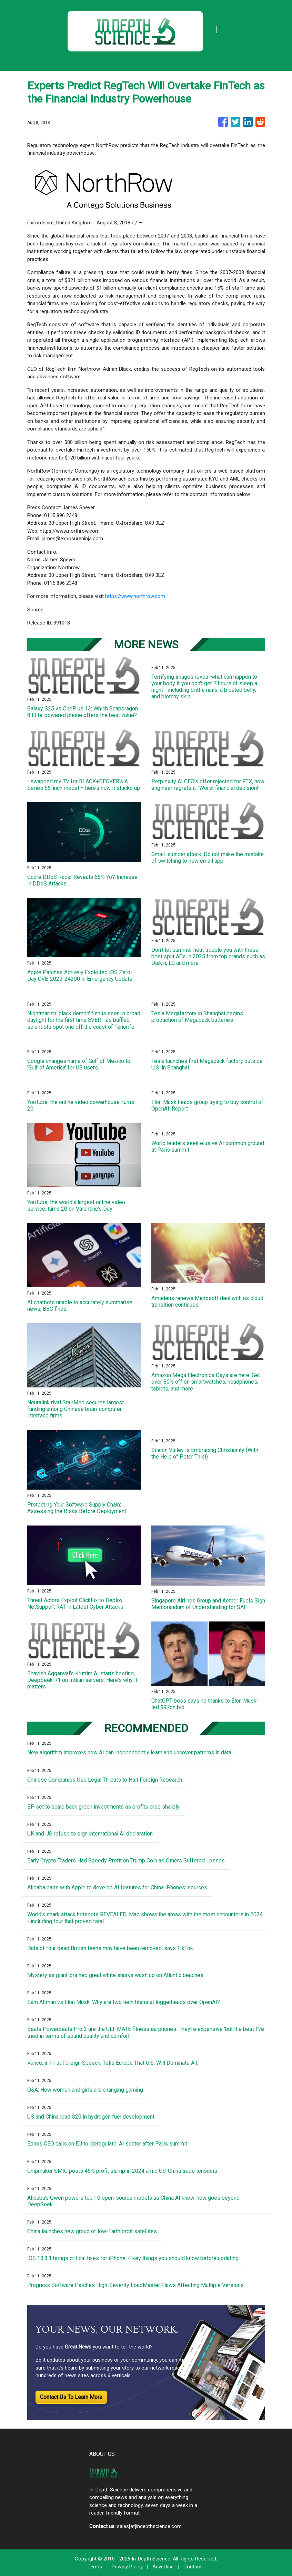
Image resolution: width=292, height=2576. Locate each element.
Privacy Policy (127, 2567)
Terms (95, 2567)
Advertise (163, 2567)
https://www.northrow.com (135, 596)
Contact (192, 2567)
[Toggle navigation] (217, 29)
